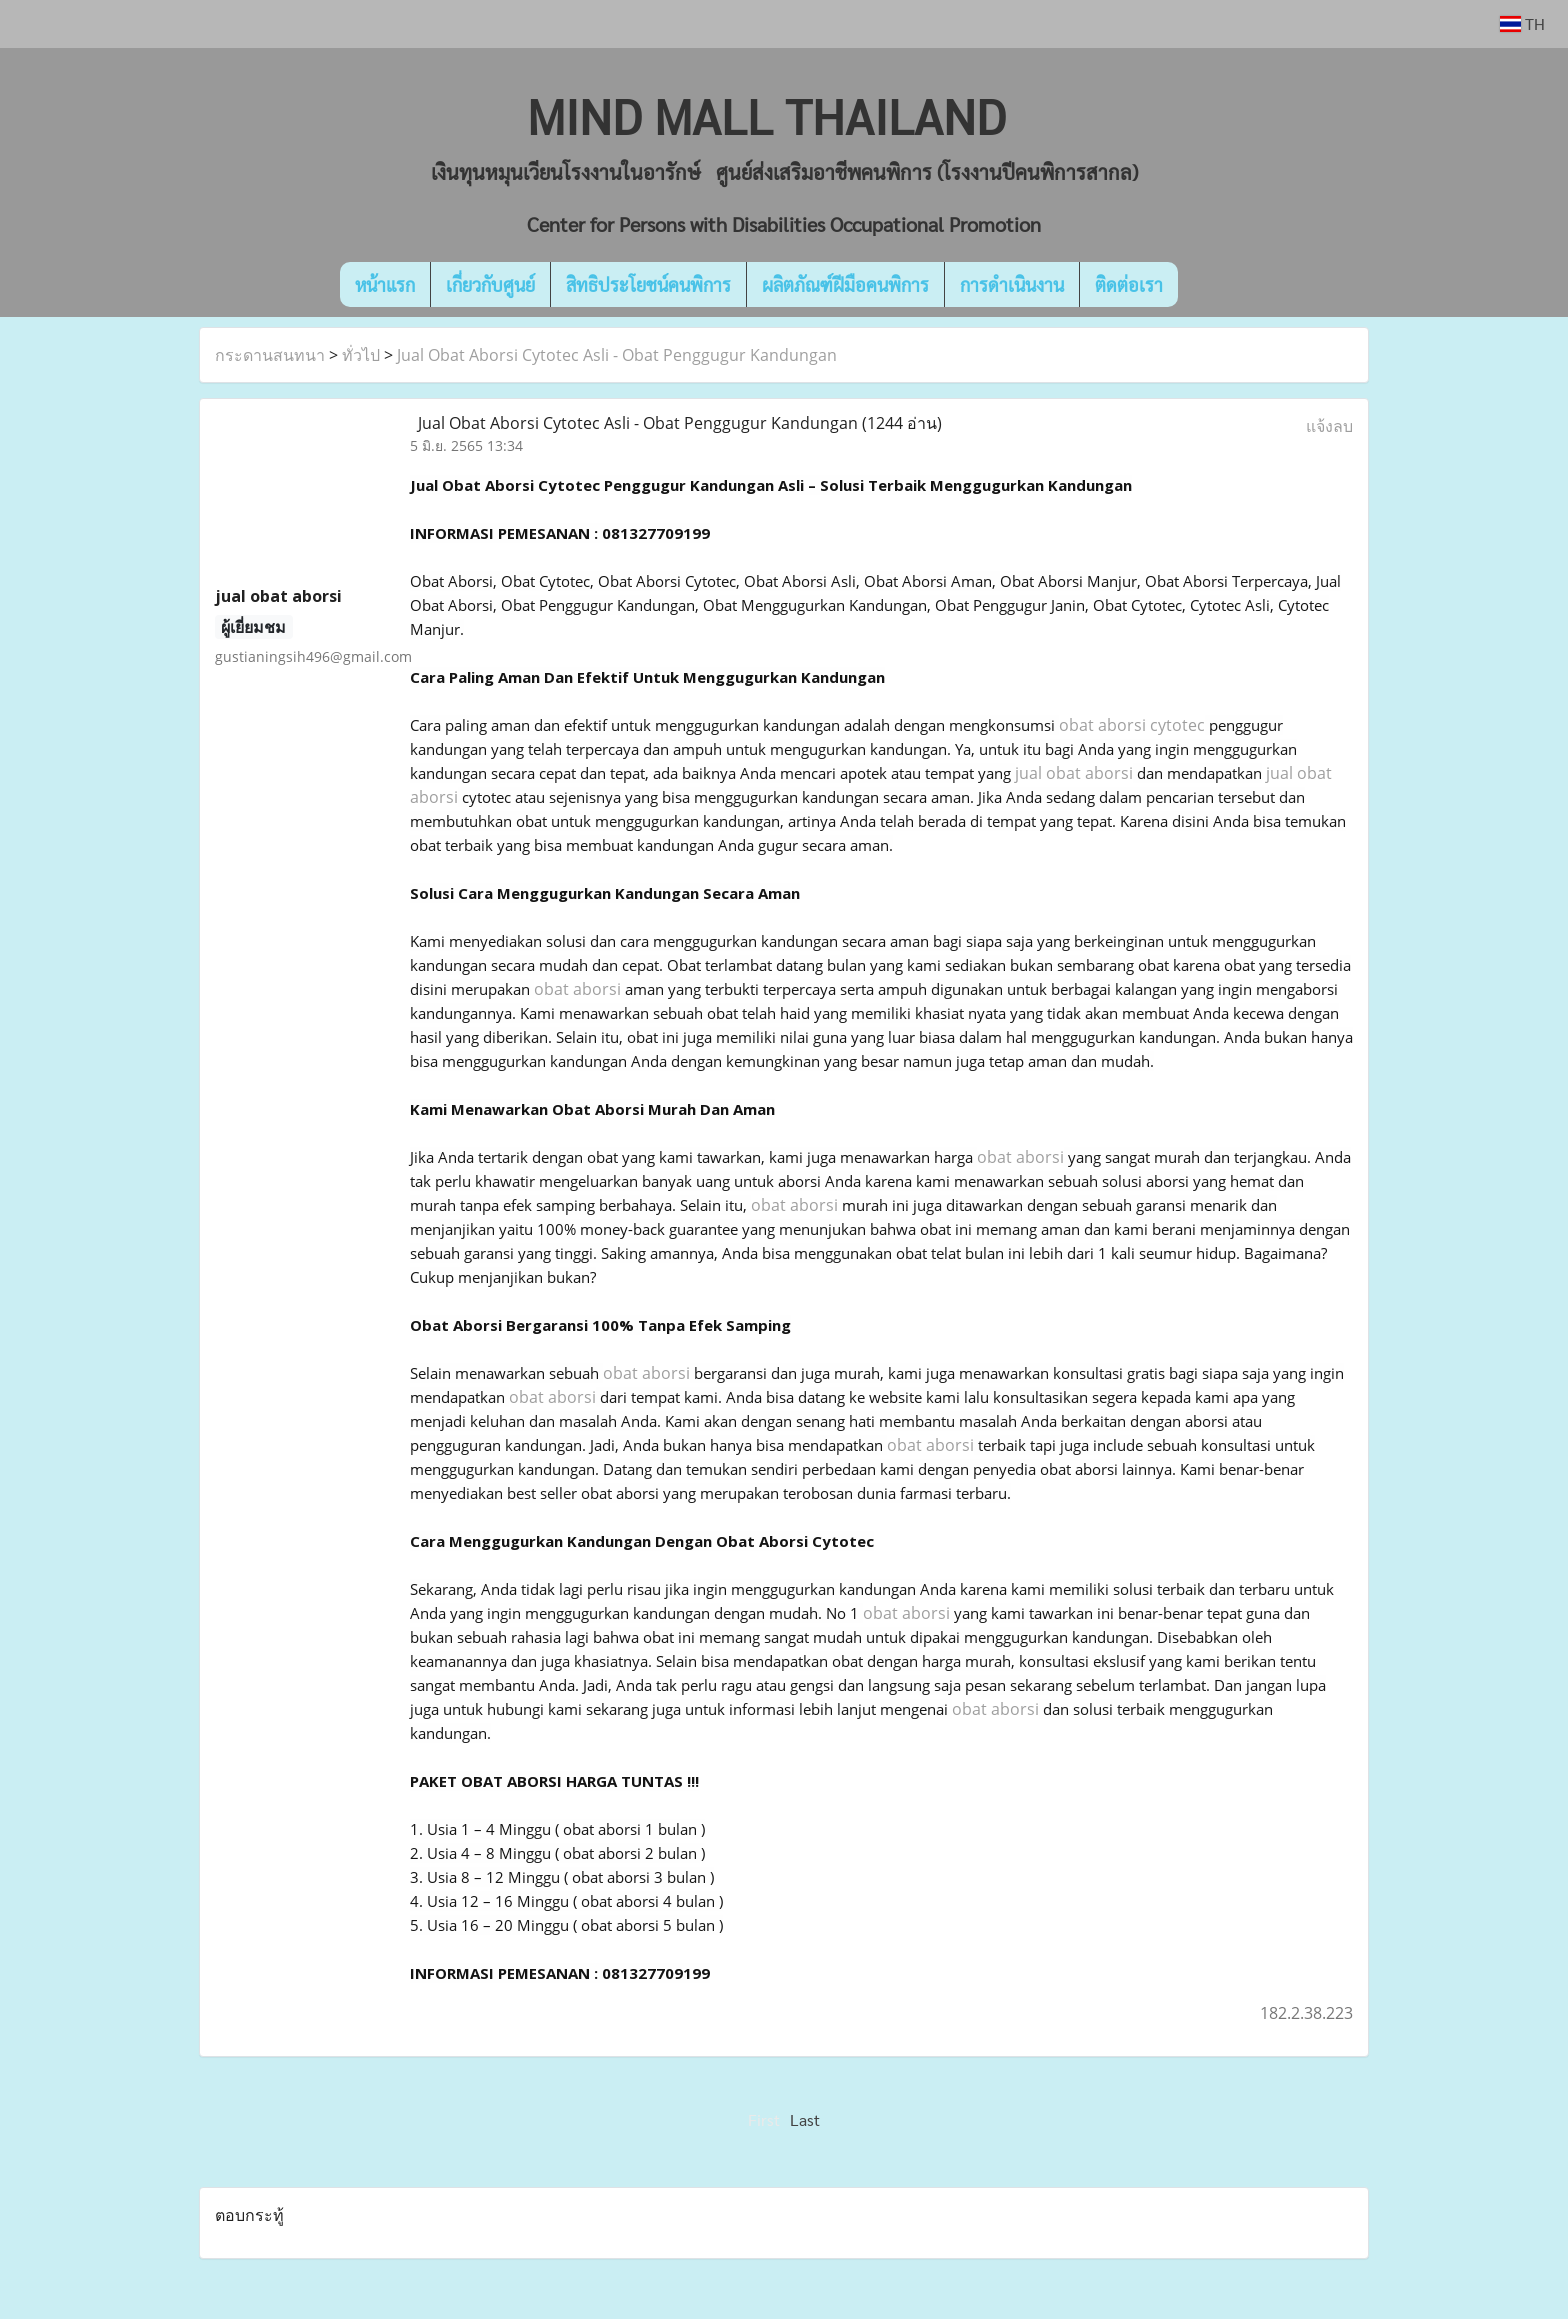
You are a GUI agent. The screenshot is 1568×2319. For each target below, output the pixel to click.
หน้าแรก (385, 284)
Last (805, 2119)
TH (1522, 23)
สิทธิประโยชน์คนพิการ (648, 284)
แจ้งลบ (1329, 426)
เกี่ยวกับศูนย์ (490, 284)
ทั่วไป (361, 355)
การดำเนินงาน (1012, 284)
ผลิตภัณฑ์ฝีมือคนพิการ (845, 284)
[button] (1208, 285)
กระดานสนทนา (270, 355)
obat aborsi (577, 989)
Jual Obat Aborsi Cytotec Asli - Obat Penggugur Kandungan (617, 355)
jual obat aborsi (1074, 773)
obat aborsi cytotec (1132, 725)
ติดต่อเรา (1129, 284)
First (764, 2119)
